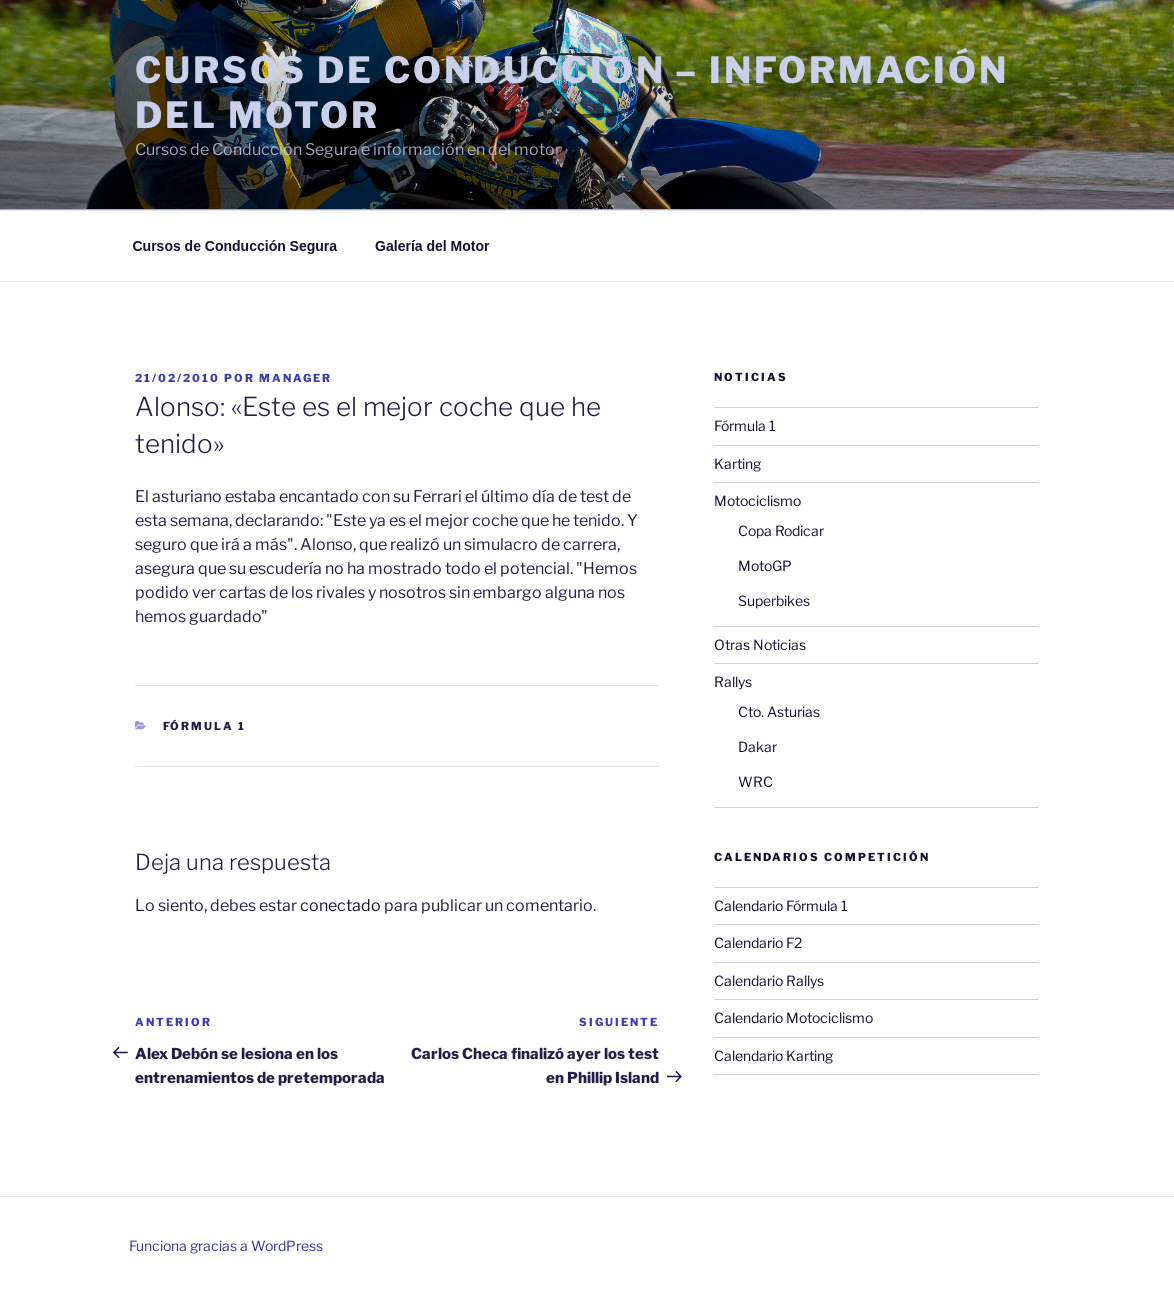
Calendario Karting (773, 1055)
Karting (737, 463)
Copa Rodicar (781, 530)
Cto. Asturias (779, 711)
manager (295, 378)
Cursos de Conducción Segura (235, 246)
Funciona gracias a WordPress (226, 1245)
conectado (340, 905)
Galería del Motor (432, 246)
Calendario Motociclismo (793, 1017)
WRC (755, 781)
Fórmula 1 (205, 726)
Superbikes (774, 600)
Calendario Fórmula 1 (781, 905)
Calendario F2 (758, 942)
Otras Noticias (760, 644)
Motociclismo (757, 500)
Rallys (733, 681)
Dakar (757, 746)
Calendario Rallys (769, 980)
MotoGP (765, 565)
